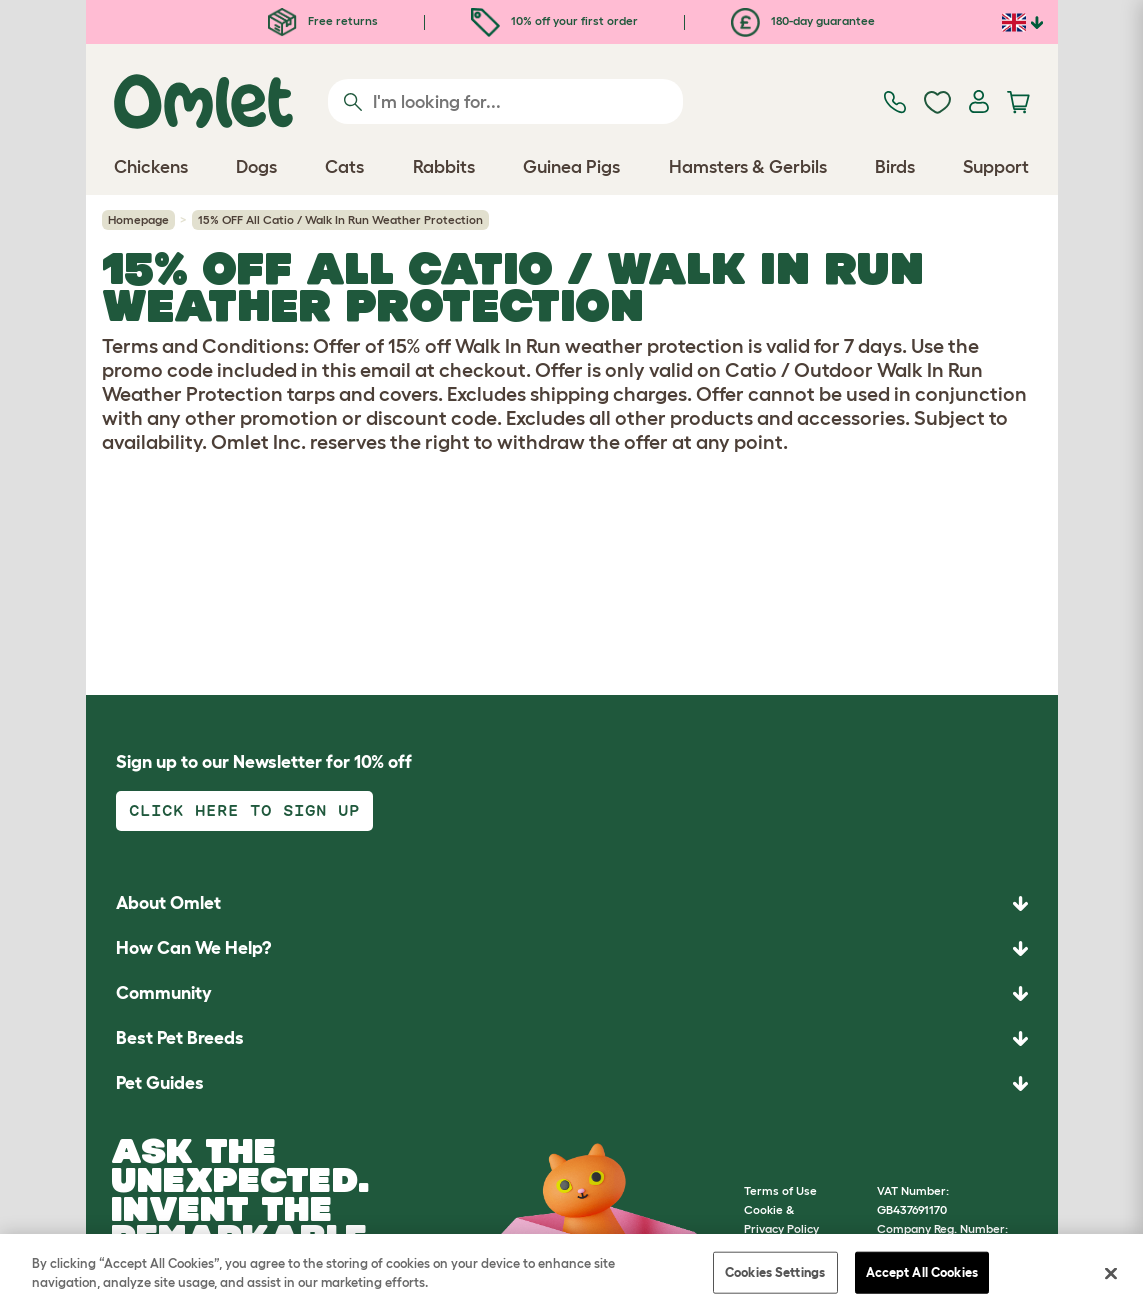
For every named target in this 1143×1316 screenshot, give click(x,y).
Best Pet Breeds (180, 1038)
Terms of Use (780, 1190)
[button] (572, 1083)
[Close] (1111, 1273)
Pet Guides (160, 1083)
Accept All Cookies (922, 1272)
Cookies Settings (775, 1272)
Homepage (138, 219)
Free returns (323, 20)
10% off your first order (554, 20)
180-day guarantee (803, 20)
